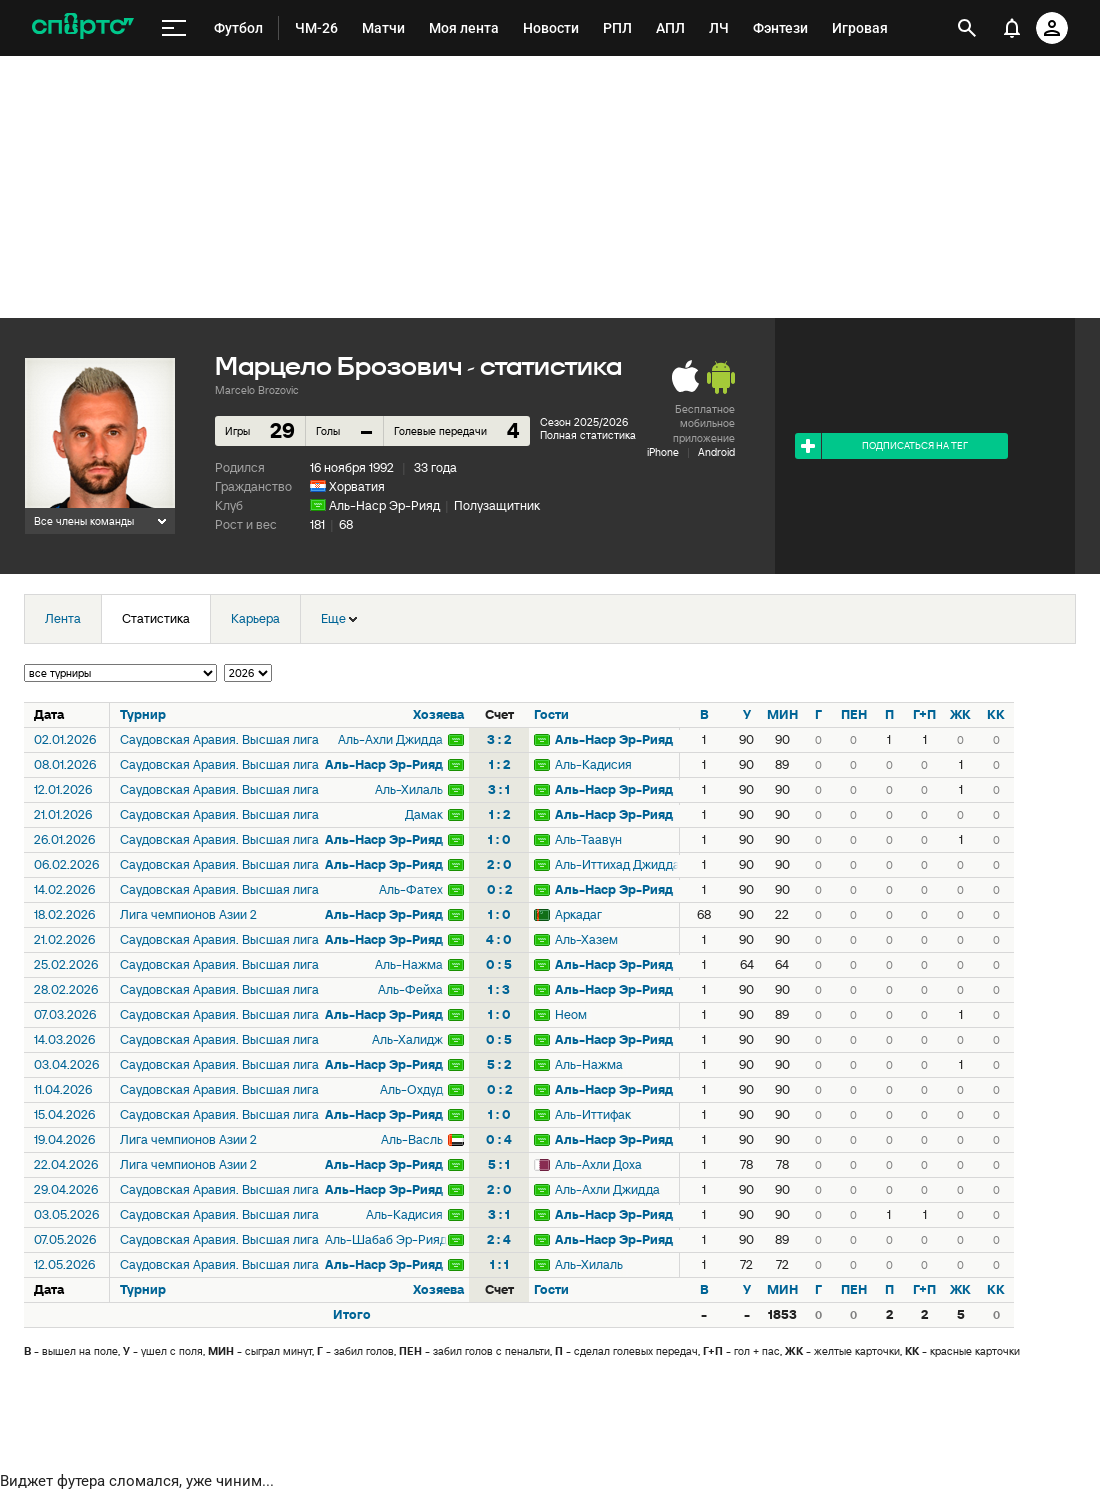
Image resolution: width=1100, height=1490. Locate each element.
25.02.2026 (66, 964)
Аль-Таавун (588, 839)
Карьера (255, 618)
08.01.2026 (65, 764)
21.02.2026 (64, 939)
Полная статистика (588, 435)
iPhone (663, 452)
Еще (339, 618)
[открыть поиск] (967, 28)
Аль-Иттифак (593, 1114)
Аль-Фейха (410, 989)
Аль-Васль (412, 1139)
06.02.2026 (66, 864)
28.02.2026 (66, 989)
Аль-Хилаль (409, 789)
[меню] (174, 28)
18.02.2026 (64, 914)
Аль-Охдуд (411, 1089)
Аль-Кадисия (593, 764)
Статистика (156, 618)
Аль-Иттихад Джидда (616, 864)
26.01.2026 (64, 839)
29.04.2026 (66, 1189)
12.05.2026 (64, 1264)
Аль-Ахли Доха (598, 1164)
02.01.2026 (65, 739)
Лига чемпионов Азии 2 (188, 914)
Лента (63, 618)
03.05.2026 (66, 1214)
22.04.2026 (66, 1164)
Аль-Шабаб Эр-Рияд (386, 1239)
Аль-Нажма (409, 964)
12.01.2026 (63, 789)
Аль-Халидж (407, 1039)
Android (716, 452)
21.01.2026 (63, 814)
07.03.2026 (65, 1014)
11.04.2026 (63, 1089)
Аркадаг (578, 914)
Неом (571, 1014)
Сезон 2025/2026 (584, 422)
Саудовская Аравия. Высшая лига (219, 739)
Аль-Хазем (586, 939)
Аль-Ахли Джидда (390, 739)
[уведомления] (1012, 28)
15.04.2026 (64, 1114)
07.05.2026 (65, 1239)
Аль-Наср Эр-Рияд (384, 505)
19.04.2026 (64, 1139)
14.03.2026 (64, 1039)
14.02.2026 (64, 889)
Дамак (424, 814)
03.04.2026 (66, 1064)
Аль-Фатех (411, 889)
